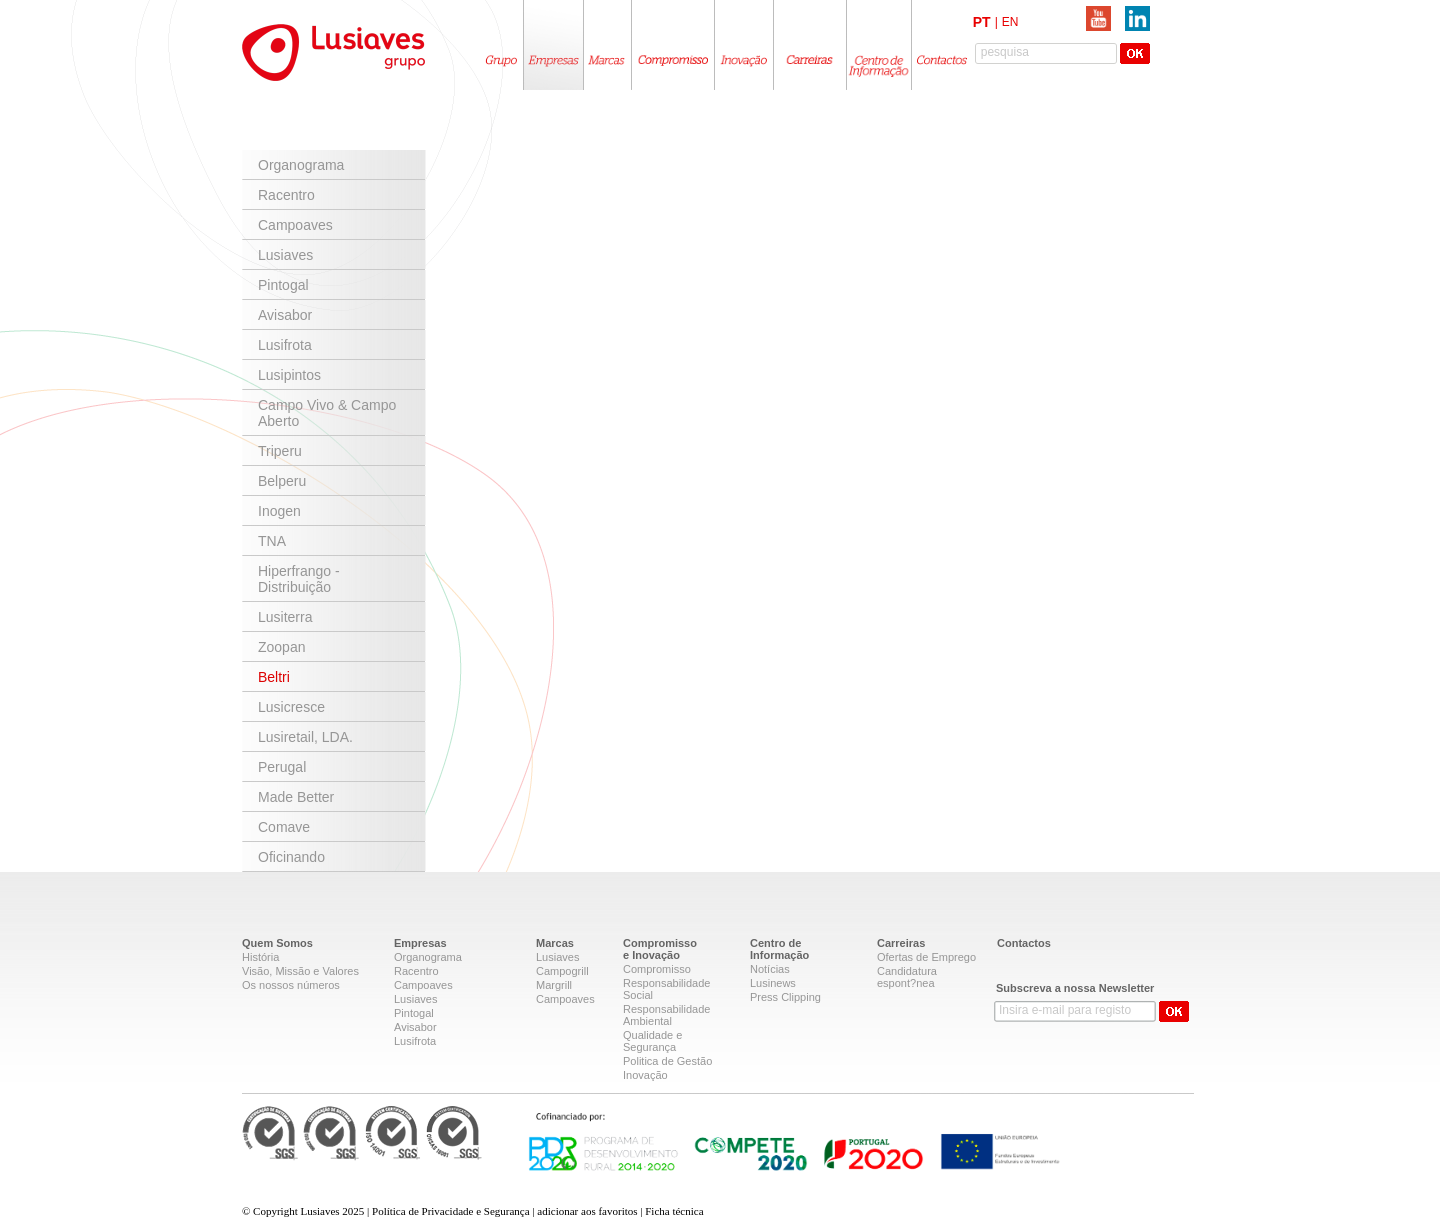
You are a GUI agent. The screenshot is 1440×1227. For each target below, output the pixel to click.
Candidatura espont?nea (907, 977)
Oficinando (291, 857)
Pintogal (283, 285)
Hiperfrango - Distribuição (299, 579)
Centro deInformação (779, 949)
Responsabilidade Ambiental (666, 1015)
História (260, 957)
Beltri (274, 677)
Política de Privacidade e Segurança (451, 1211)
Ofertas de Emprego (926, 957)
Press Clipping (785, 997)
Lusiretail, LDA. (305, 737)
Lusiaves (285, 255)
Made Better (296, 797)
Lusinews (773, 983)
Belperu (282, 481)
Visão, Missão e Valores (300, 971)
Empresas (420, 943)
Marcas (555, 943)
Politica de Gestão (667, 1061)
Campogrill (562, 971)
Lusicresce (291, 707)
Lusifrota (285, 345)
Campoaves (295, 225)
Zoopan (281, 647)
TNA (272, 541)
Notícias (770, 969)
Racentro (286, 195)
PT (982, 22)
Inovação (645, 1075)
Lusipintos (289, 375)
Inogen (279, 511)
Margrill (554, 985)
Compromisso (657, 969)
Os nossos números (291, 985)
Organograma (301, 165)
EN (1010, 22)
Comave (284, 827)
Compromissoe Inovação (660, 949)
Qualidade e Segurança (652, 1041)
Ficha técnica (674, 1211)
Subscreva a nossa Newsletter (1075, 988)
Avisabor (285, 315)
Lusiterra (285, 617)
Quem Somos (277, 943)
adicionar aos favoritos (587, 1211)
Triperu (280, 451)
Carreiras (901, 943)
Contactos (1024, 943)
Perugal (282, 767)
